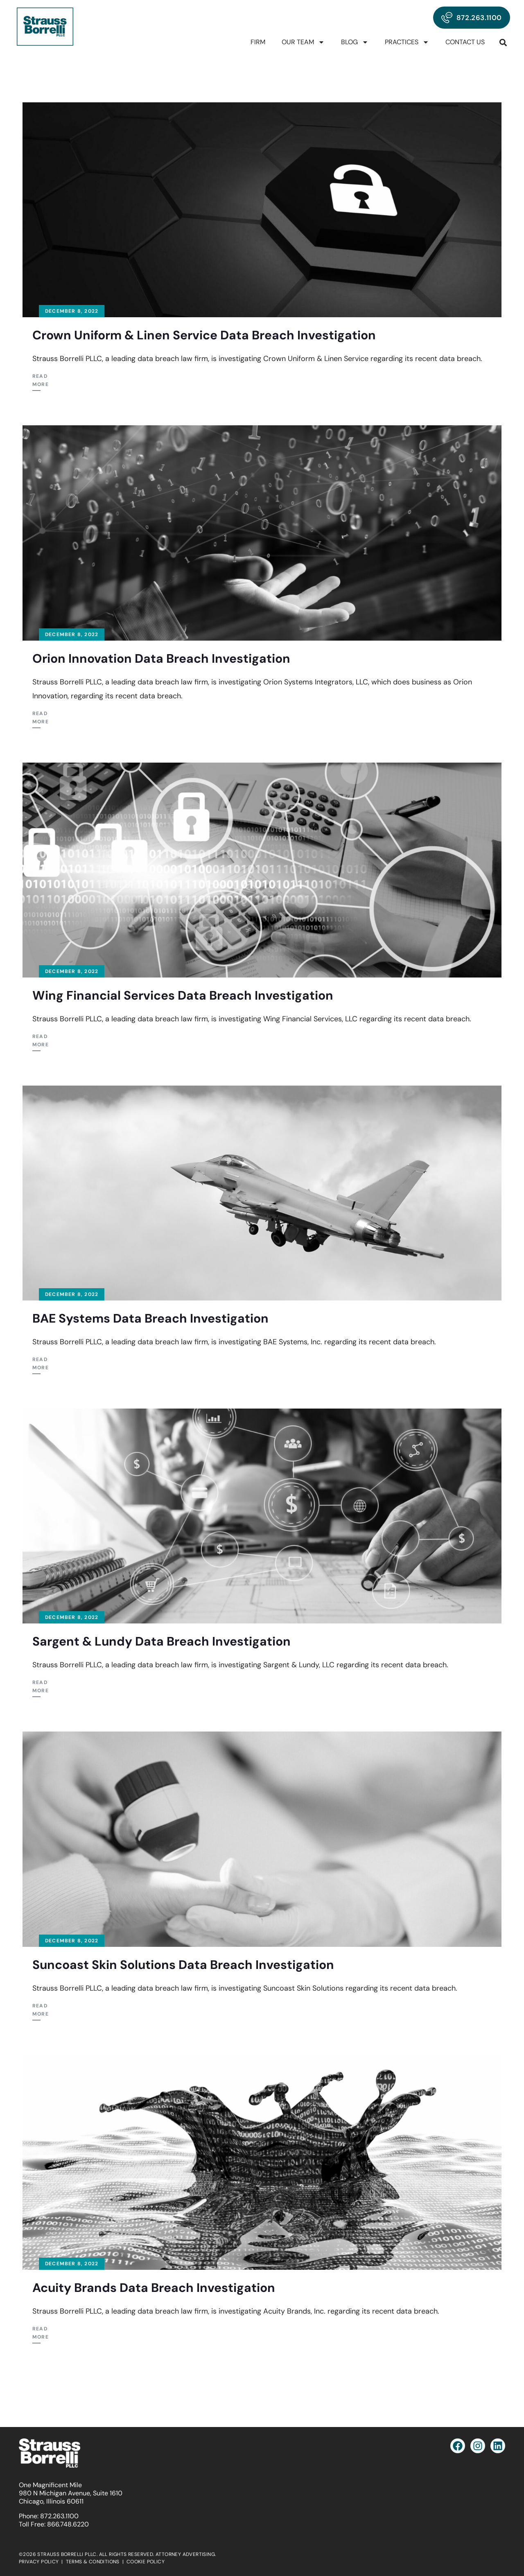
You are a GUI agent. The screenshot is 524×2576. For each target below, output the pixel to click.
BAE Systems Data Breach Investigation (150, 1318)
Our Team (303, 42)
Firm (258, 42)
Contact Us (465, 42)
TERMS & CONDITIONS (93, 2561)
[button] (503, 42)
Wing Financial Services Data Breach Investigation (182, 995)
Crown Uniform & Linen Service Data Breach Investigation (204, 335)
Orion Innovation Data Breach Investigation (161, 658)
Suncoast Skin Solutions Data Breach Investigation (183, 1965)
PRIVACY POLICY (39, 2561)
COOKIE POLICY (145, 2561)
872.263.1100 (59, 2516)
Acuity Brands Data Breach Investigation (153, 2288)
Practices (407, 42)
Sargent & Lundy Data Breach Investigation (161, 1641)
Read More (40, 380)
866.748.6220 (68, 2524)
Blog (354, 42)
